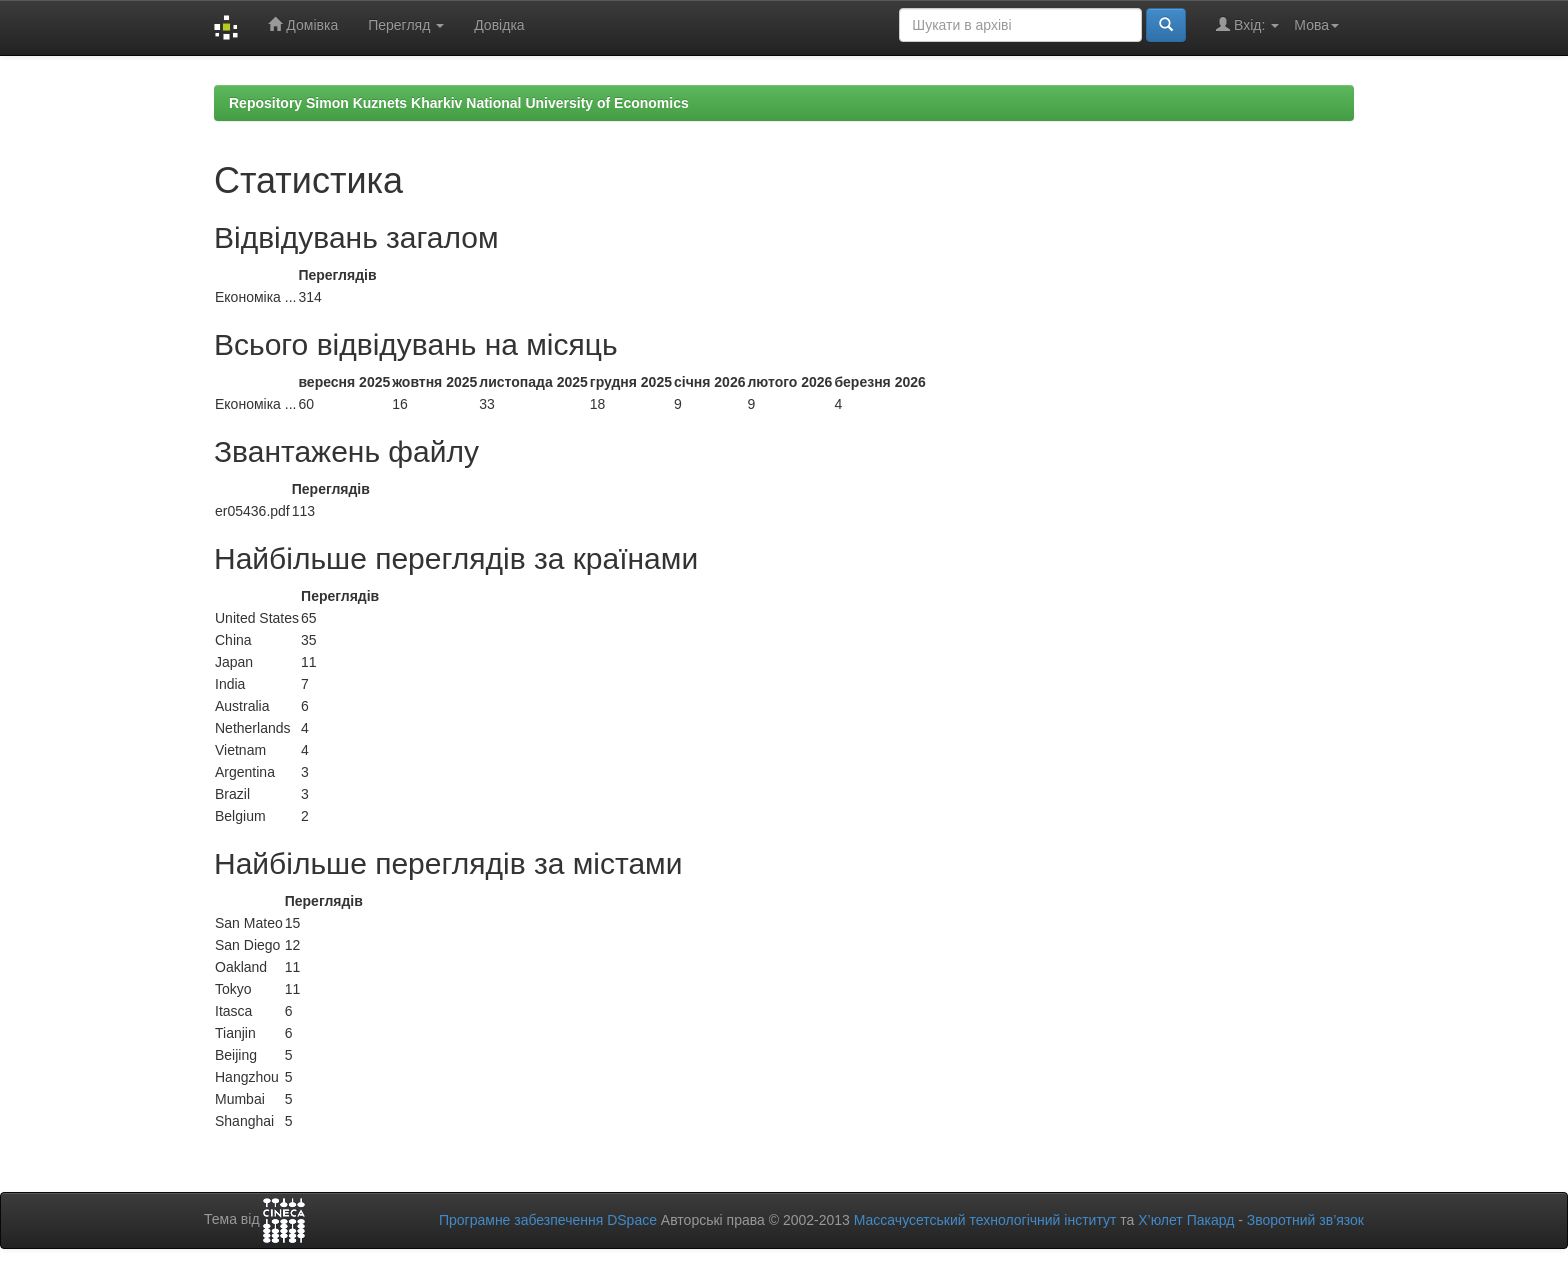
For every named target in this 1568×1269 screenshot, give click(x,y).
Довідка (499, 25)
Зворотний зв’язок (1305, 1220)
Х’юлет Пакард (1186, 1220)
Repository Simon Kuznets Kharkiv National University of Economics (459, 103)
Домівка (303, 24)
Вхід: (1247, 24)
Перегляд (406, 25)
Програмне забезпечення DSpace (548, 1220)
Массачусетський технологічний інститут (985, 1220)
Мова (1316, 25)
